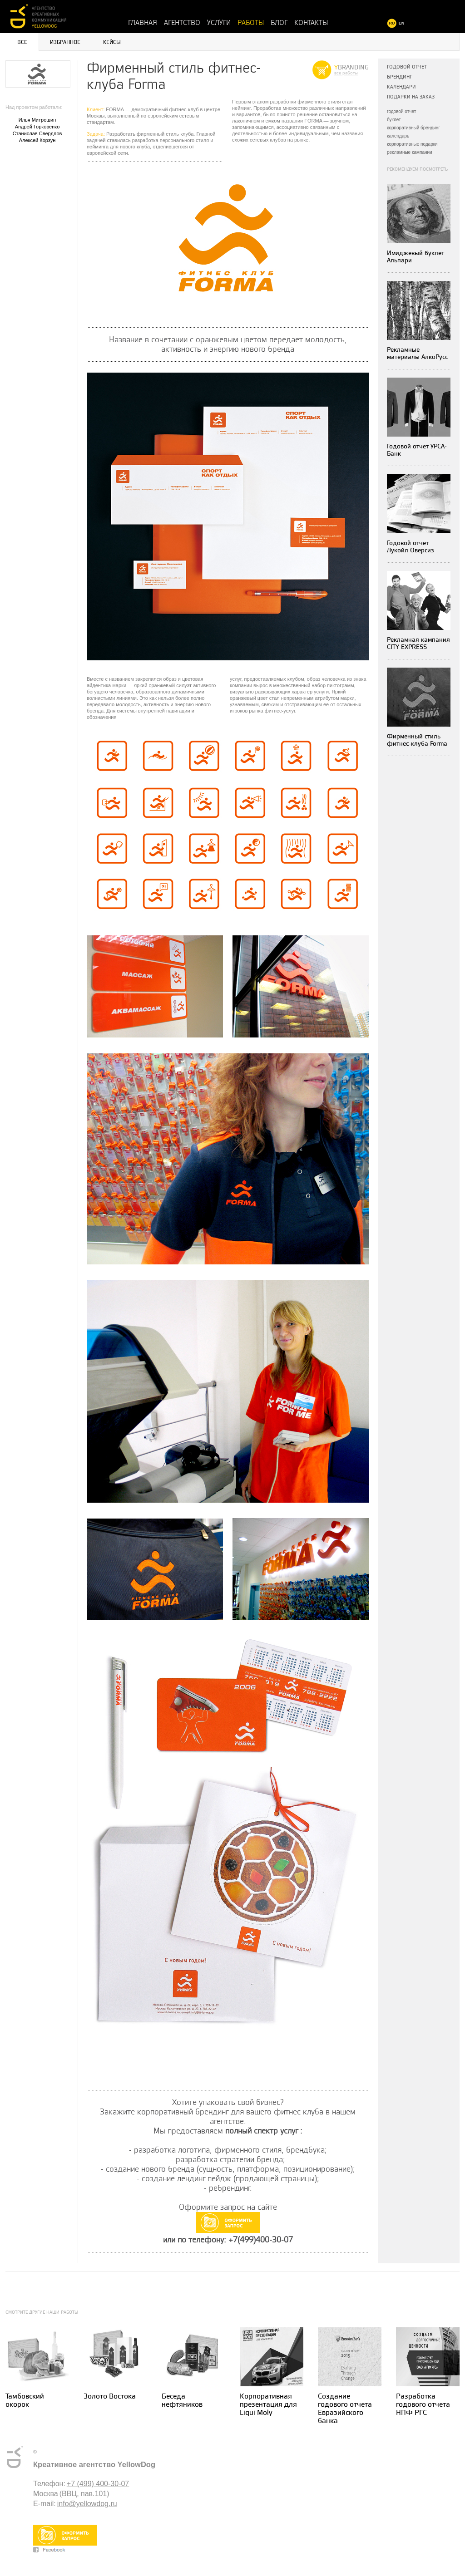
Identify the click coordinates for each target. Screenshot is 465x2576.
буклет (394, 119)
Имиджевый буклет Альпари (415, 256)
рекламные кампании (409, 152)
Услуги (219, 23)
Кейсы (112, 42)
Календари (401, 87)
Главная (142, 23)
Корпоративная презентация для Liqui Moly (268, 2404)
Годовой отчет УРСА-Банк (417, 449)
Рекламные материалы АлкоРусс (417, 353)
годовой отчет (401, 111)
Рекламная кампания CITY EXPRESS (418, 643)
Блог (279, 23)
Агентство (182, 23)
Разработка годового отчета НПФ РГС (423, 2404)
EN (402, 23)
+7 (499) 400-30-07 (98, 2484)
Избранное (65, 42)
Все (22, 42)
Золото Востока (110, 2396)
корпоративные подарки (412, 144)
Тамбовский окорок (24, 2400)
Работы (250, 23)
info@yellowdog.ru (87, 2503)
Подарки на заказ (411, 97)
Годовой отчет (407, 67)
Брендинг (399, 77)
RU (392, 23)
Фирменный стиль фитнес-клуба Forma (417, 739)
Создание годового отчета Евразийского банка (345, 2408)
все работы (346, 73)
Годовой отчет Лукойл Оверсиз (410, 546)
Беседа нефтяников (182, 2400)
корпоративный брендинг (413, 127)
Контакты (311, 23)
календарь (398, 135)
